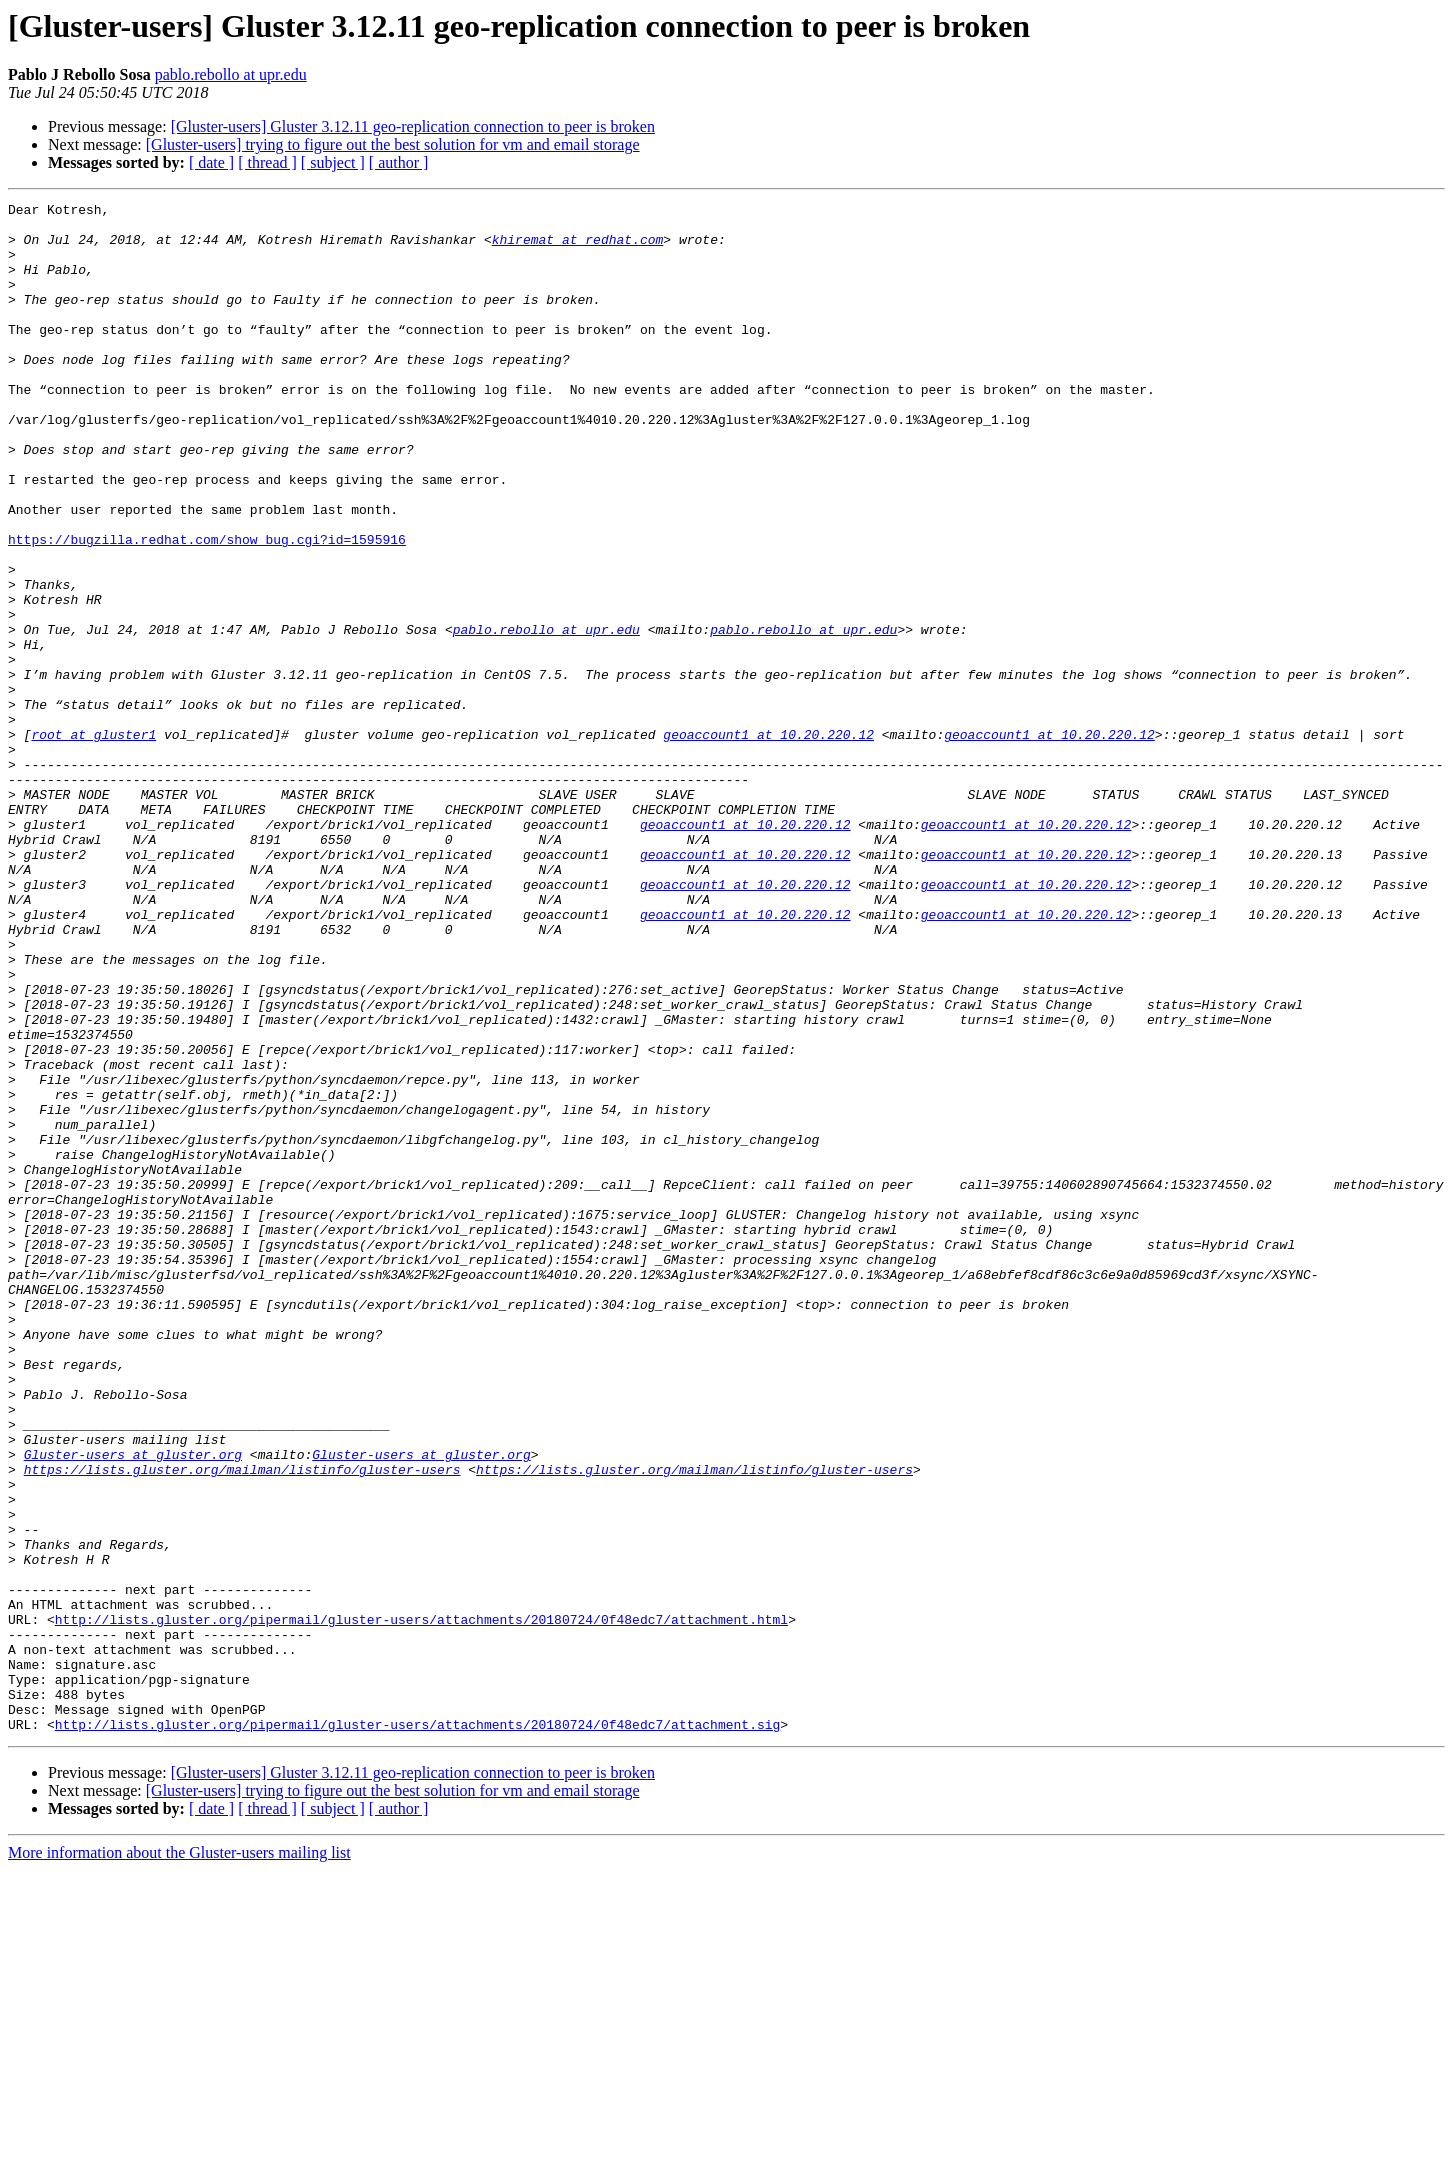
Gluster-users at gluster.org (133, 1706)
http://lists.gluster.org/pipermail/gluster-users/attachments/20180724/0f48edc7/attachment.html (421, 1904)
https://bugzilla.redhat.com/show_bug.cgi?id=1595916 (207, 608)
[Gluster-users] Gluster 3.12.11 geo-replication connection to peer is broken (413, 126)
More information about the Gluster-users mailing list (179, 2158)
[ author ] (399, 162)
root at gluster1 (93, 842)
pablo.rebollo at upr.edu (231, 74)
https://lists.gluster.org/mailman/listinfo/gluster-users (242, 1724)
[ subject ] (333, 162)
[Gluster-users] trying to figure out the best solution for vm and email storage (393, 144)
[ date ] (211, 162)
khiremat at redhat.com (578, 248)
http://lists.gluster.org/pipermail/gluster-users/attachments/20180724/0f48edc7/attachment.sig (417, 2030)
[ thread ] (267, 162)
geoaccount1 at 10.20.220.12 (768, 842)
